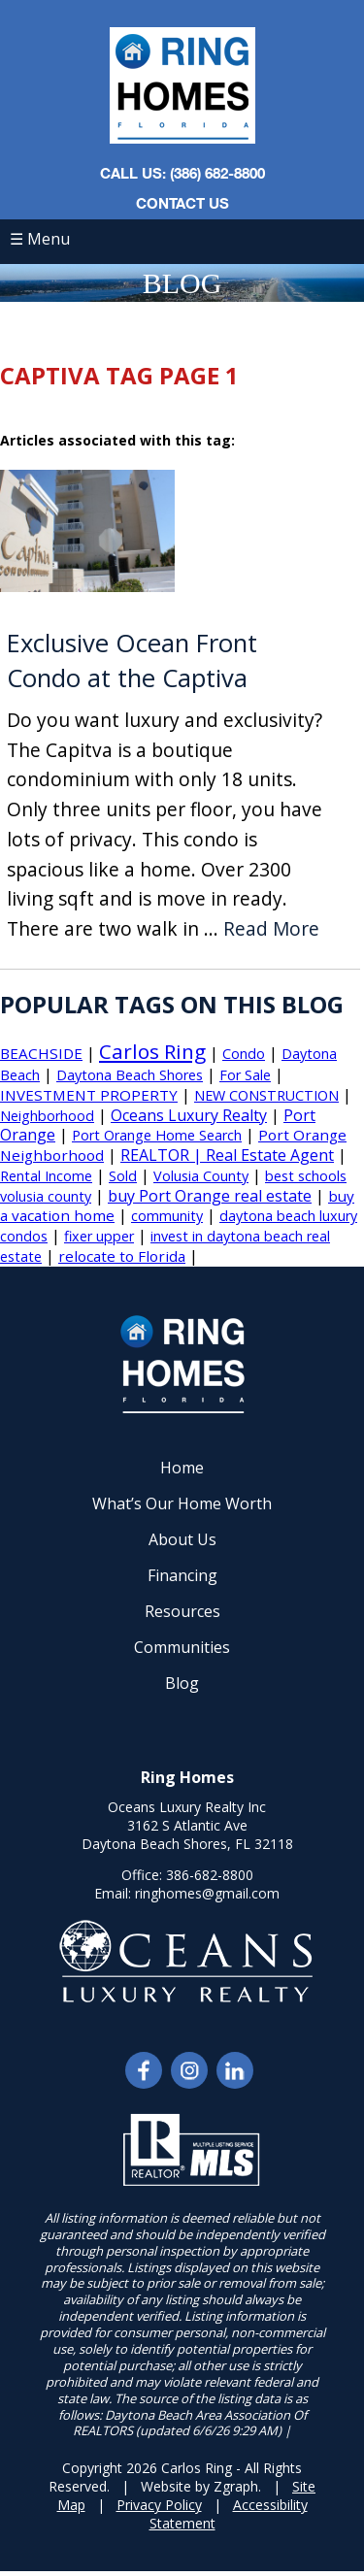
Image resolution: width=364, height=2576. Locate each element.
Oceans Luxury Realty (189, 1115)
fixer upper (99, 1236)
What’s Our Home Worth (182, 1503)
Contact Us (182, 203)
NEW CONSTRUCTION (266, 1095)
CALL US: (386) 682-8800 (182, 173)
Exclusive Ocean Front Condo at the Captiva (132, 660)
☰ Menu (40, 238)
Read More (271, 929)
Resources (182, 1611)
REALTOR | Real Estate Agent (227, 1155)
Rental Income (46, 1176)
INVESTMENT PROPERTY (89, 1095)
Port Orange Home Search (157, 1135)
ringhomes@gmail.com (207, 1893)
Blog (182, 1683)
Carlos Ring (152, 1051)
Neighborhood (47, 1115)
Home (182, 1467)
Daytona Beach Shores (129, 1075)
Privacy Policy (159, 2504)
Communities (182, 1647)
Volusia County (200, 1176)
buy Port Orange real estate (210, 1195)
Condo (243, 1053)
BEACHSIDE (41, 1053)
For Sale (245, 1075)
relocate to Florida (121, 1256)
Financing (182, 1575)
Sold (123, 1176)
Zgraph (236, 2486)
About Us (182, 1539)
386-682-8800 (209, 1875)
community (167, 1215)
